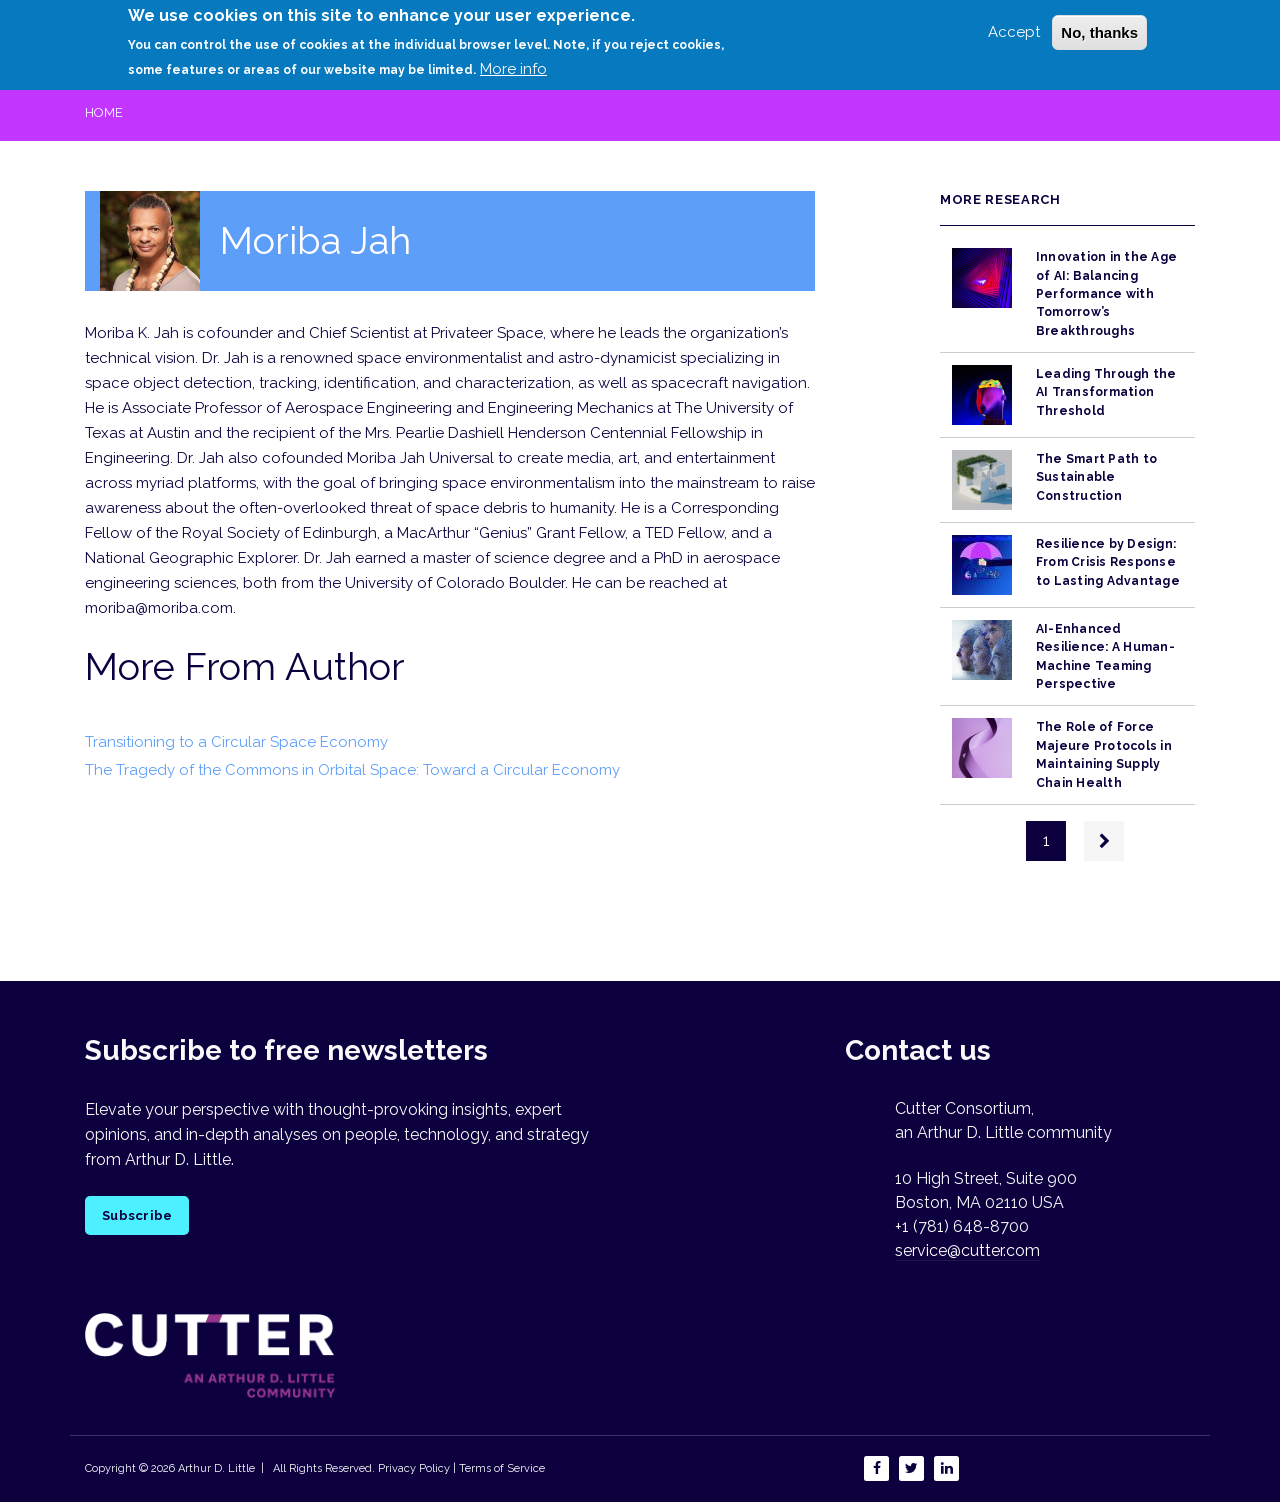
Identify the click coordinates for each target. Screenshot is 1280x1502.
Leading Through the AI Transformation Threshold (1106, 392)
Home (104, 112)
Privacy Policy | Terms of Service (461, 1468)
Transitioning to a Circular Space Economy (236, 742)
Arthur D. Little (215, 1468)
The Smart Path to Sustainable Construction (1096, 477)
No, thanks (1099, 28)
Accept (1014, 28)
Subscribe (137, 1215)
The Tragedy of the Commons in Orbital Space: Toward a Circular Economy (352, 770)
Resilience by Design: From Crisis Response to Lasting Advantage (1108, 562)
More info (513, 65)
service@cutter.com (967, 1250)
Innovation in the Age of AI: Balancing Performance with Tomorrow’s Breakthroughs (1106, 293)
